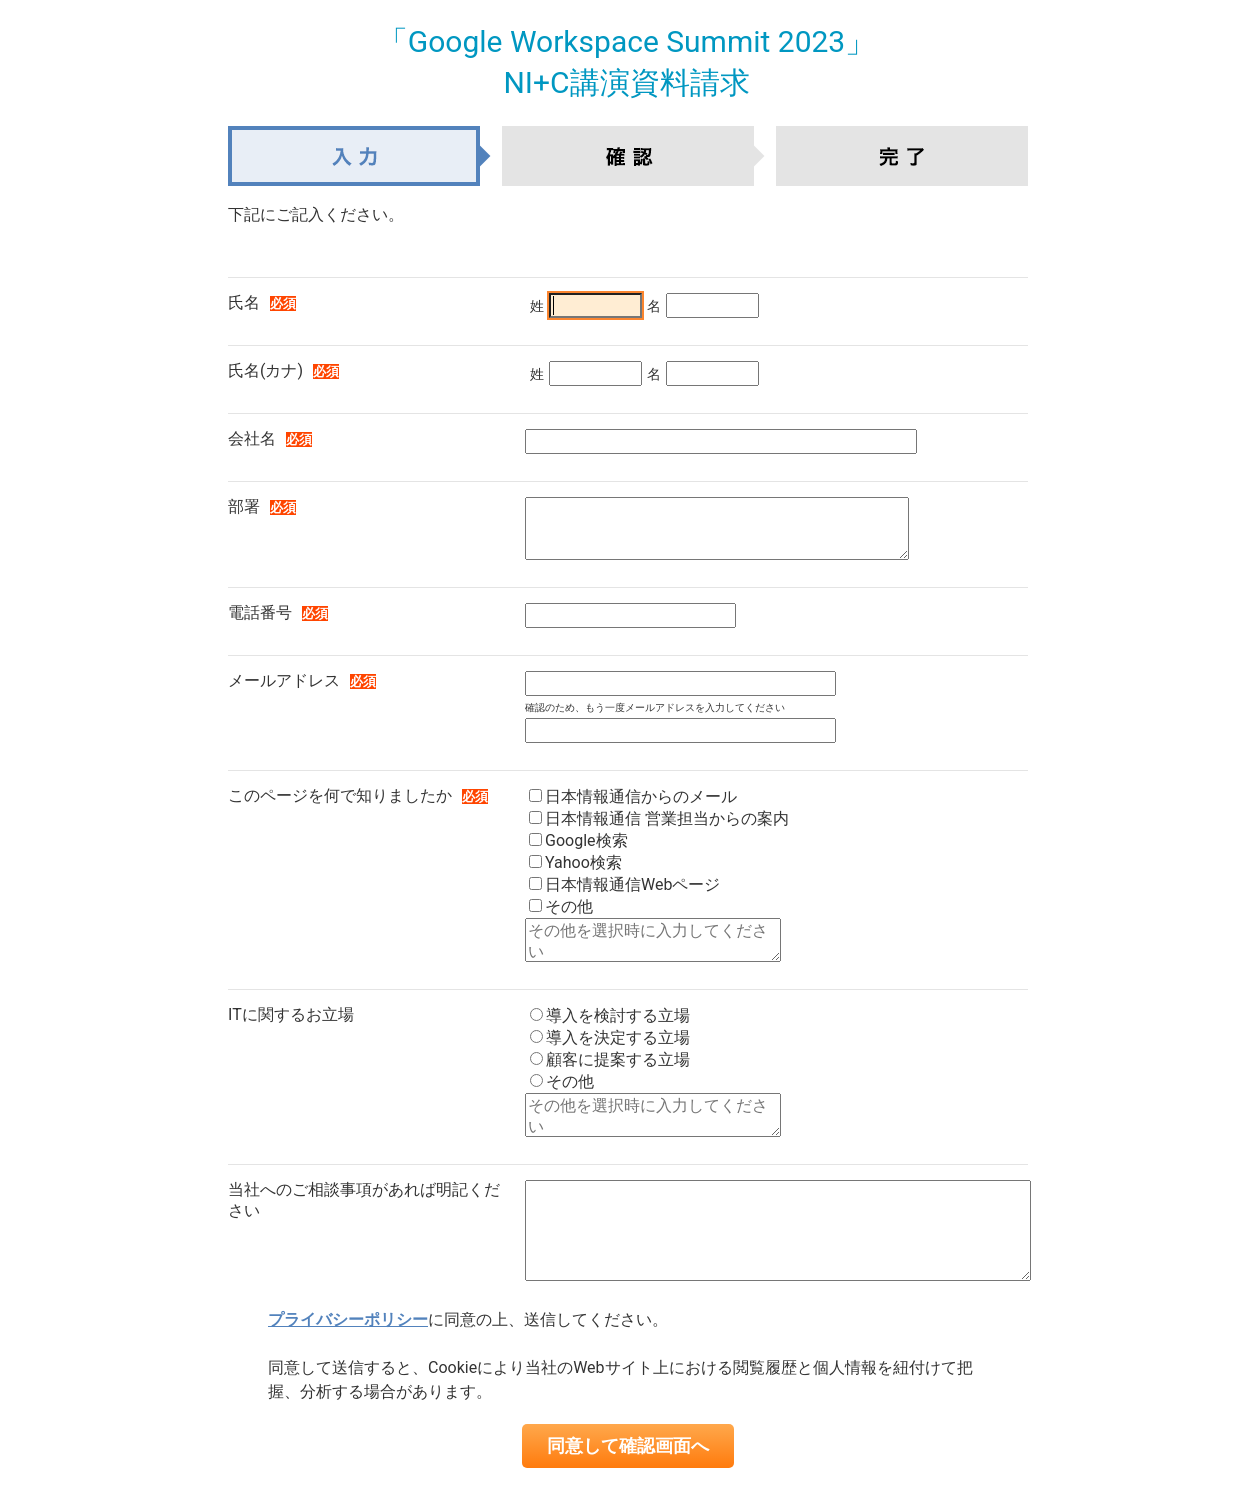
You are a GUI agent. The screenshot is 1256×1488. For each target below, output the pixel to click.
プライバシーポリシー (348, 1319)
